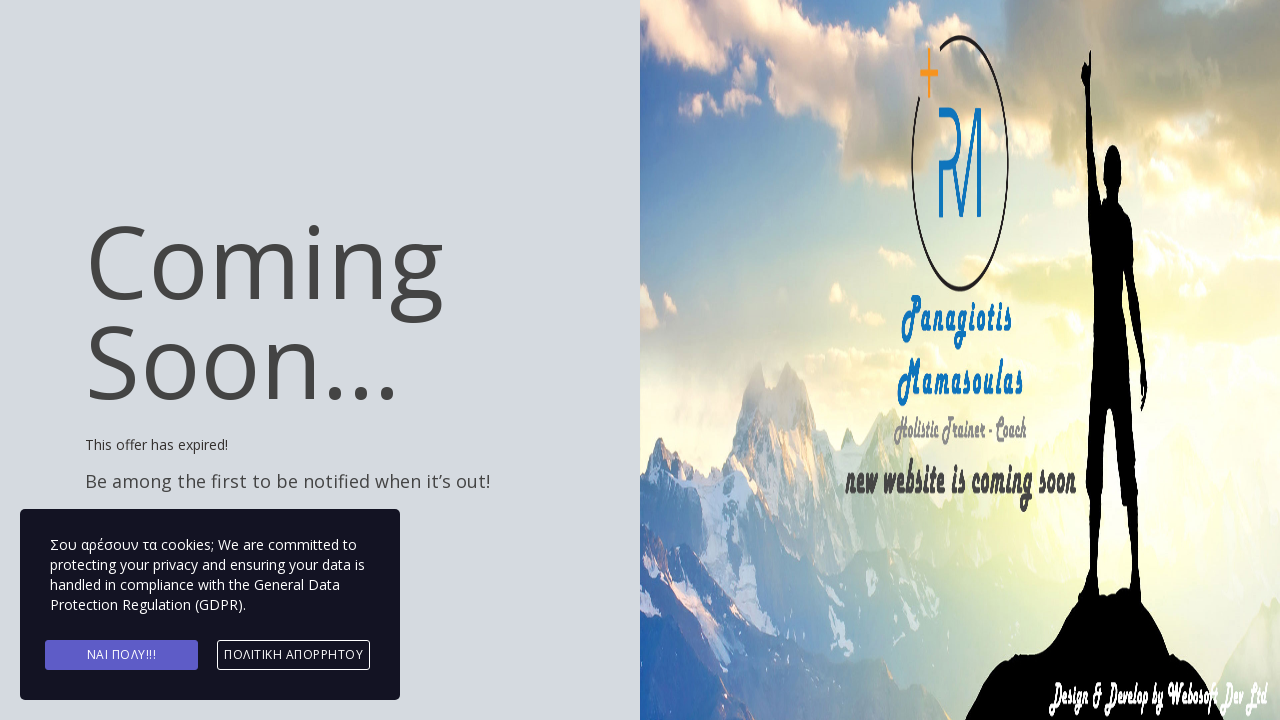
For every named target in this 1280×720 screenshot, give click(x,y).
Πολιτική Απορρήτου (293, 654)
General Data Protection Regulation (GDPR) (195, 594)
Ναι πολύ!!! (122, 654)
